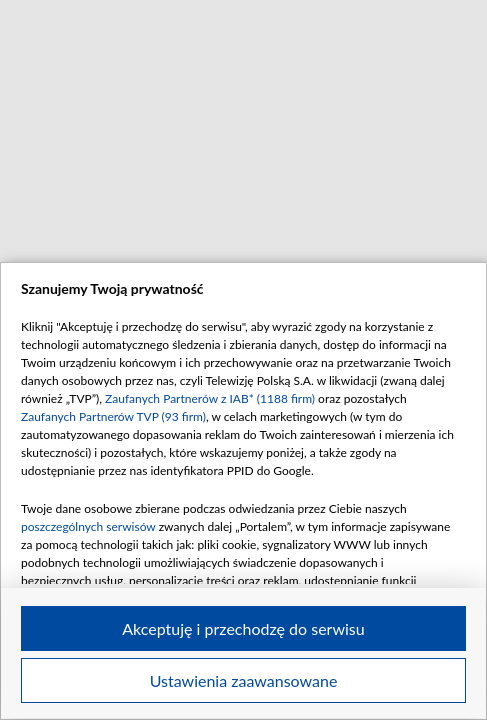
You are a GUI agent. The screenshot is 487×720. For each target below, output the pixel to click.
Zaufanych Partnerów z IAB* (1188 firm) (210, 398)
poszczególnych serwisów (88, 526)
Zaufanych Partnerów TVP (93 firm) (113, 416)
